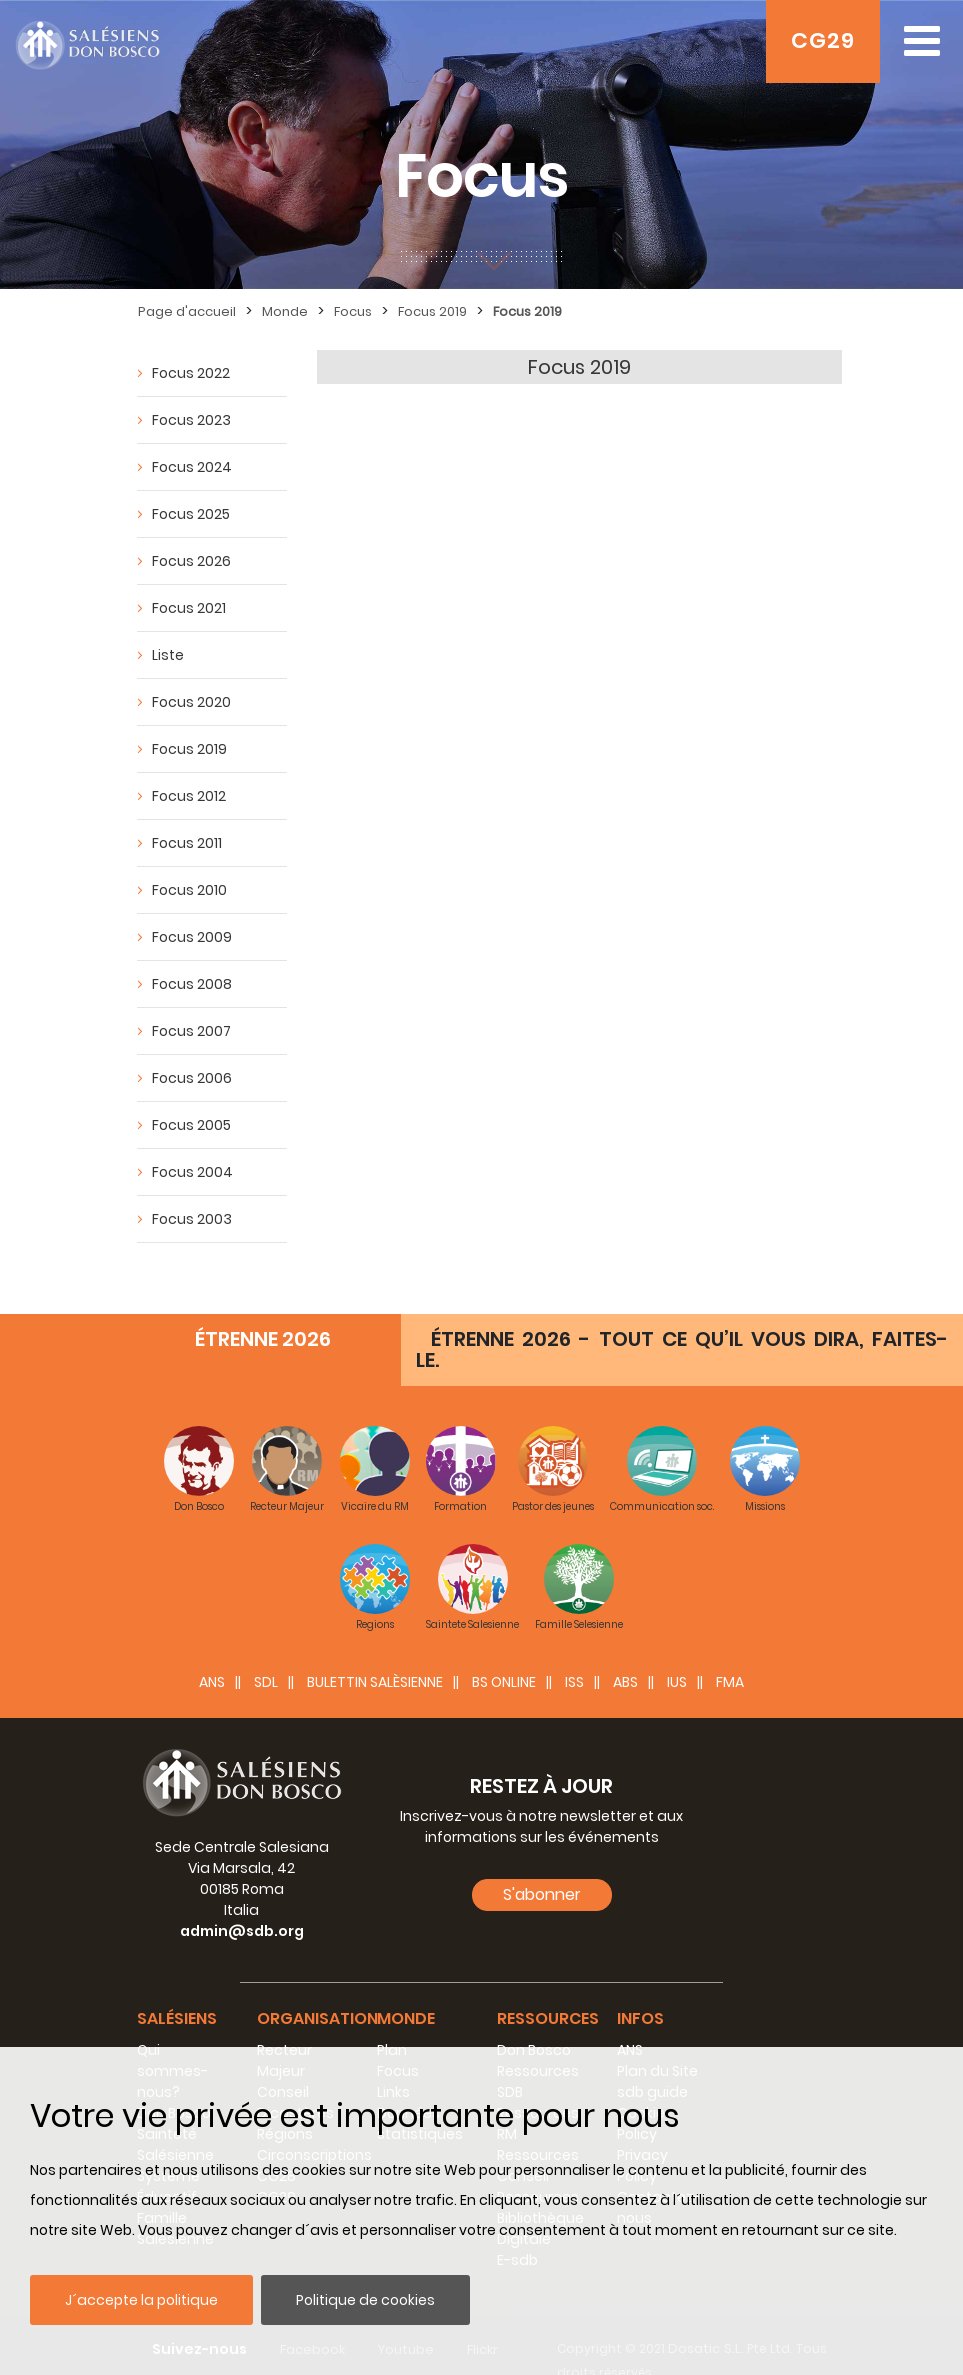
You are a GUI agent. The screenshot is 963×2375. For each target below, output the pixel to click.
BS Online (504, 1652)
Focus (353, 311)
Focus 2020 (191, 702)
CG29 (823, 40)
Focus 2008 (192, 984)
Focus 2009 (192, 937)
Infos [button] (640, 1988)
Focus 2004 (192, 1172)
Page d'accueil (187, 311)
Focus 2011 (187, 843)
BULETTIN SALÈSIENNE (375, 1652)
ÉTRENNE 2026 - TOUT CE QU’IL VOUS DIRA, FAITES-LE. (682, 1319)
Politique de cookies (365, 2300)
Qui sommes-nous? (172, 2041)
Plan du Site (657, 2041)
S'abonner (542, 1864)
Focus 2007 (191, 1031)
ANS (212, 1652)
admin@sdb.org (242, 1901)
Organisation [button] (317, 1988)
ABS (625, 1652)
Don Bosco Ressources (538, 2030)
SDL (266, 1652)
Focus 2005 (191, 1125)
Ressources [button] (548, 1988)
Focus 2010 (189, 890)
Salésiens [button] (177, 1988)
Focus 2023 (191, 420)
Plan (392, 2020)
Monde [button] (406, 1988)
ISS (574, 1652)
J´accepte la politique (141, 2300)
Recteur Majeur (284, 2030)
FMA (730, 1652)
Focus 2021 (189, 608)
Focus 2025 (191, 514)
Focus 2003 (192, 1219)
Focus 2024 (192, 467)
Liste (168, 655)
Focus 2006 (192, 1078)
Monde (285, 311)
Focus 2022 (191, 373)
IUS (677, 1652)
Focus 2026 (191, 561)
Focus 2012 (189, 796)
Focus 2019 (432, 311)
